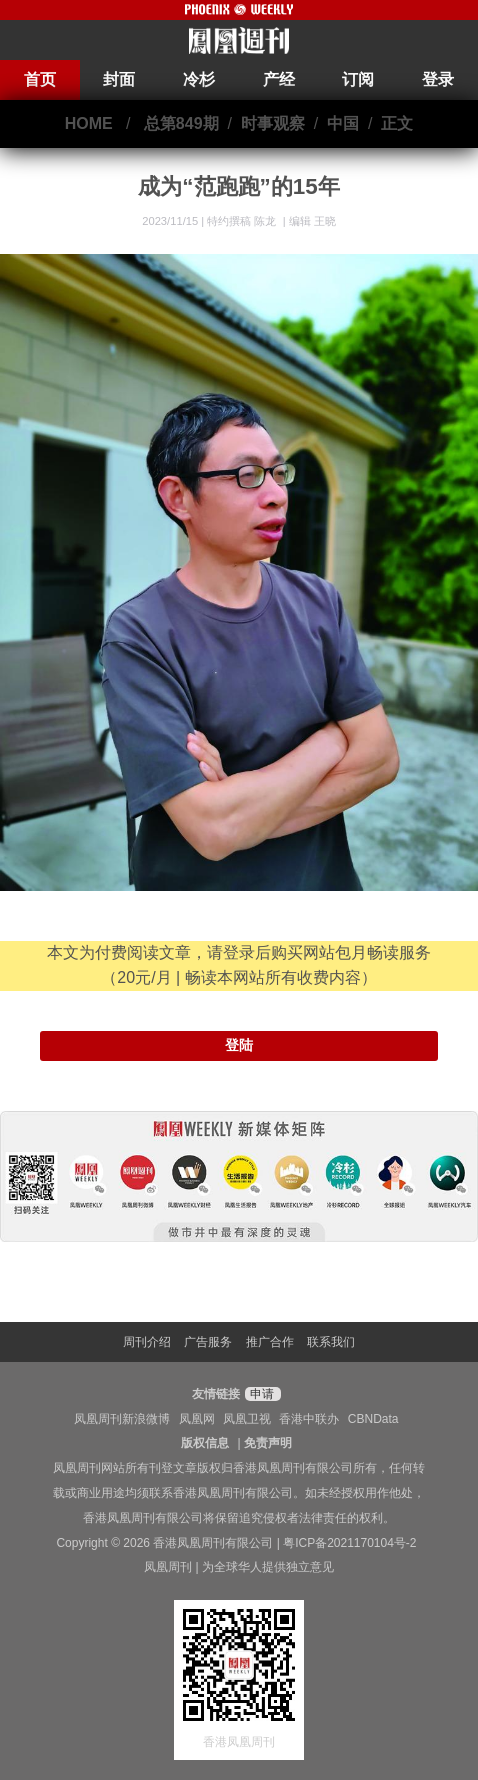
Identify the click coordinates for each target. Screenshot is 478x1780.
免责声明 (268, 1443)
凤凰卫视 (247, 1419)
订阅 (358, 79)
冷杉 (199, 79)
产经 (279, 79)
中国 (343, 123)
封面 (119, 79)
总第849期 (181, 123)
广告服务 (208, 1342)
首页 (40, 79)
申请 (260, 1394)
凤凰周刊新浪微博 (122, 1419)
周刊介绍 (147, 1342)
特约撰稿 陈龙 (243, 221)
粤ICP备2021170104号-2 (349, 1543)
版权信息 (205, 1443)
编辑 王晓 (312, 221)
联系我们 (331, 1342)
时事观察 (273, 123)
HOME (89, 123)
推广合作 (270, 1342)
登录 (438, 79)
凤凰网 (197, 1419)
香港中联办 (309, 1419)
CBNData (373, 1419)
